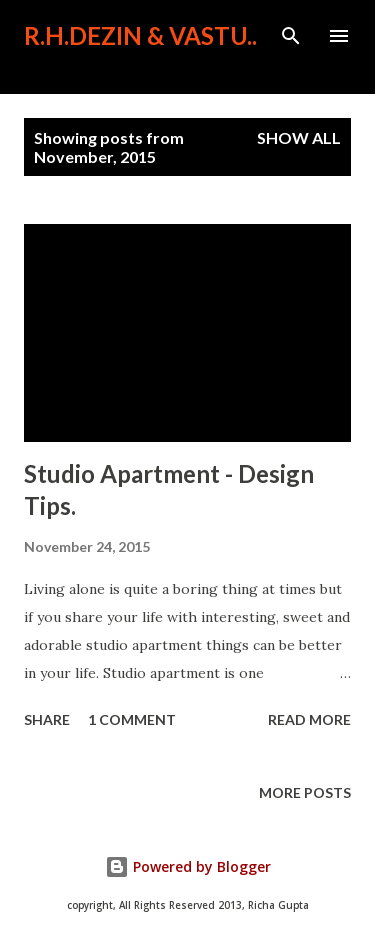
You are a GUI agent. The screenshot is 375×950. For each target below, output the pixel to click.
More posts (305, 792)
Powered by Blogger (188, 866)
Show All (299, 137)
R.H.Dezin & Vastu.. (140, 35)
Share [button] (47, 719)
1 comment (132, 719)
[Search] (291, 36)
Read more (309, 719)
